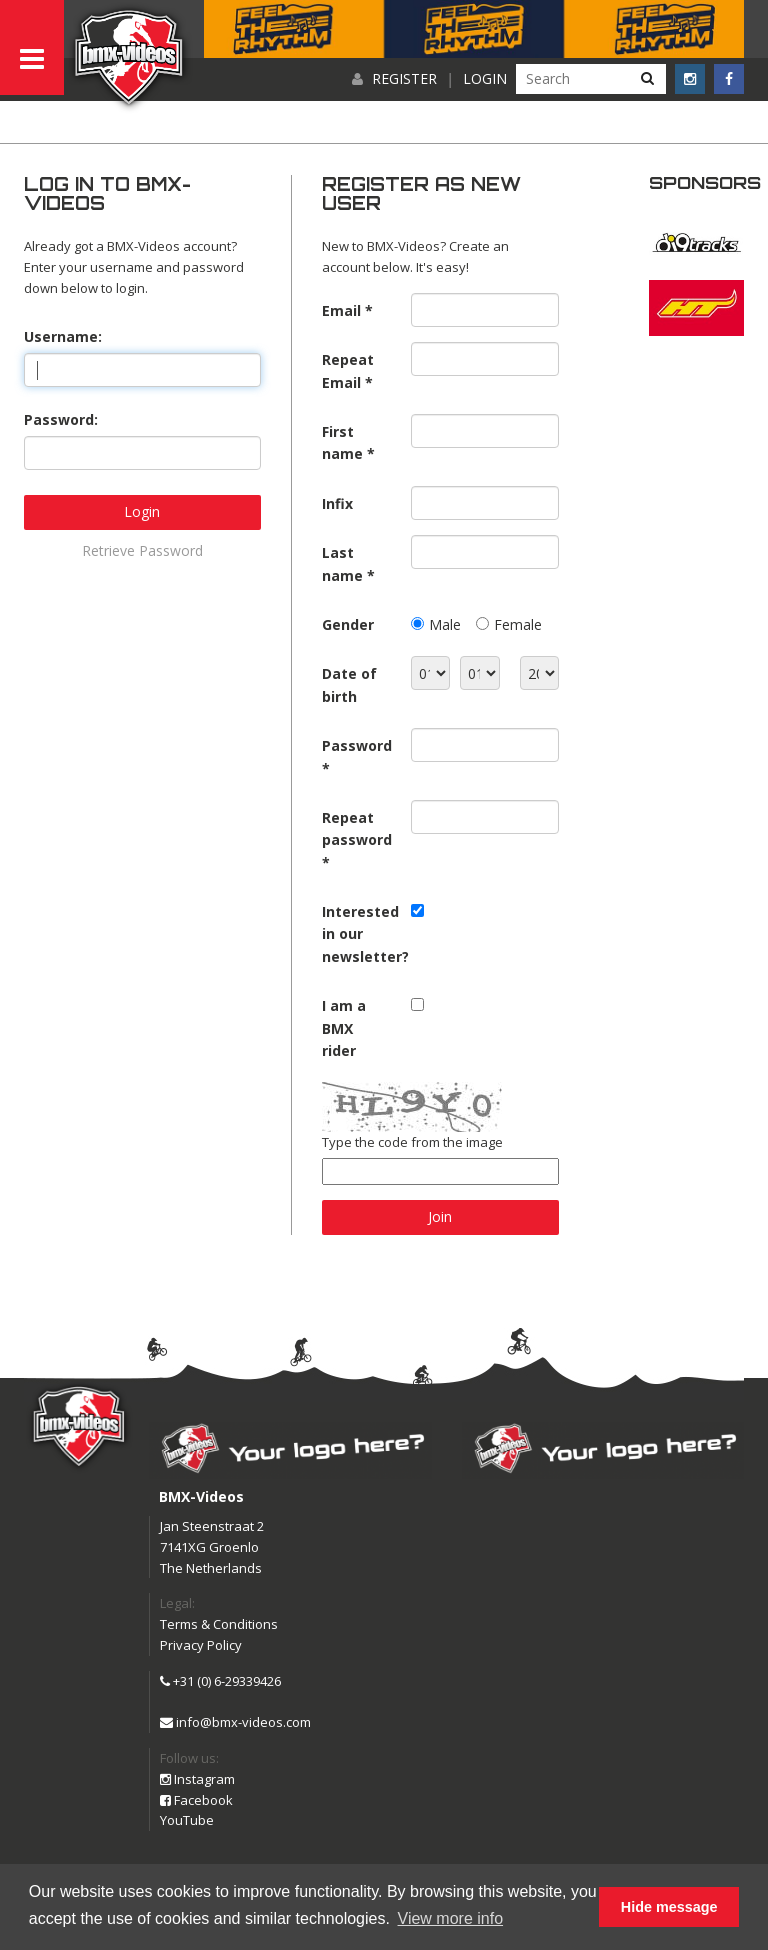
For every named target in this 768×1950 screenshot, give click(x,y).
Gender (348, 624)
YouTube (187, 1820)
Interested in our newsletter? (359, 934)
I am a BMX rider (344, 1028)
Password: (61, 419)
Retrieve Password (142, 550)
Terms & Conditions (219, 1624)
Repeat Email (348, 370)
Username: (63, 336)
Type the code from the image (412, 1142)
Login (485, 78)
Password (357, 745)
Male (445, 624)
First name (342, 442)
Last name (342, 563)
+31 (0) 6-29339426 (220, 1681)
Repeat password (357, 828)
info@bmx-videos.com (235, 1722)
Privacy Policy (201, 1645)
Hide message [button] (669, 1907)
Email (341, 310)
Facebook (196, 1800)
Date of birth (349, 684)
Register (404, 78)
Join (440, 1216)
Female (518, 624)
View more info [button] (451, 1918)
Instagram (197, 1779)
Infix (337, 503)
